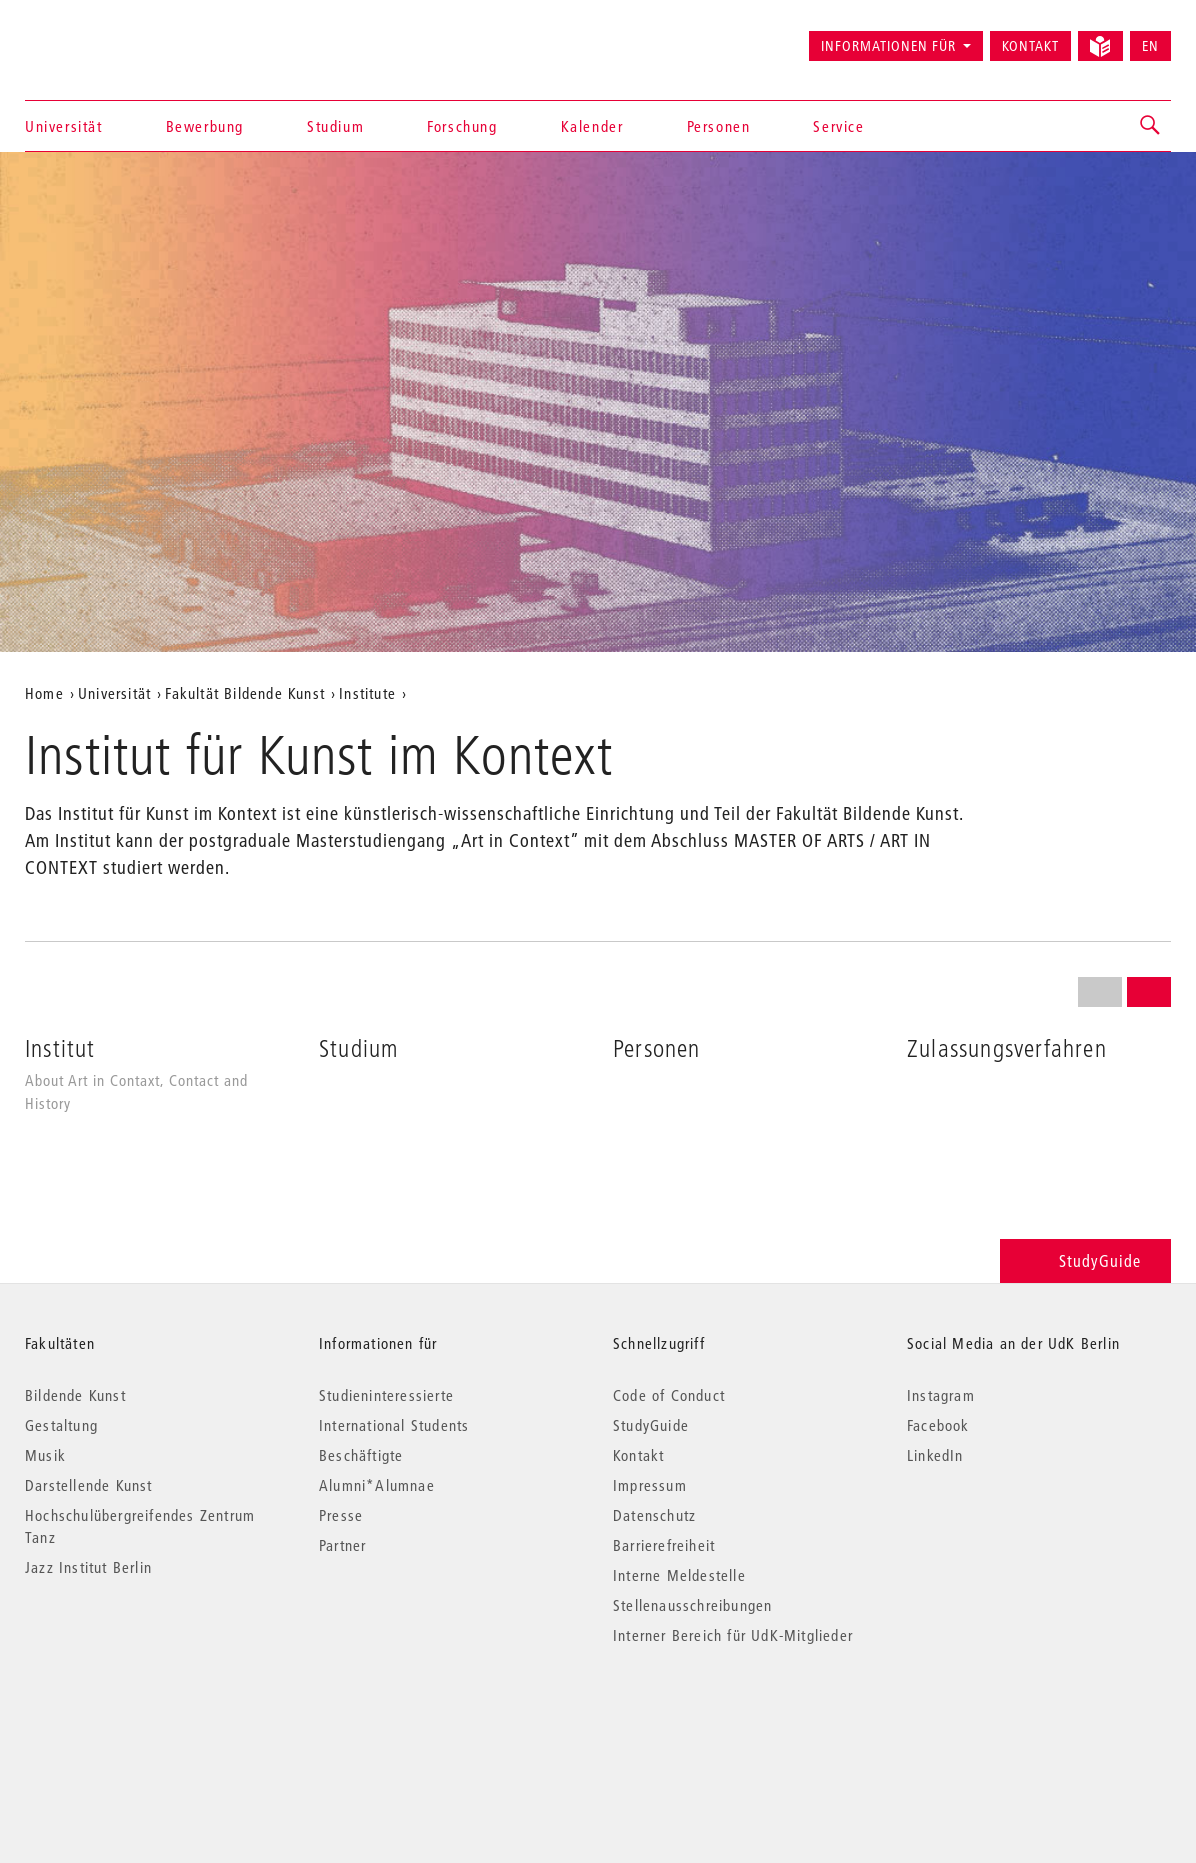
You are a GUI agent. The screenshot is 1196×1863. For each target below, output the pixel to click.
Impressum (650, 1485)
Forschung (462, 126)
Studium (335, 126)
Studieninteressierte (386, 1395)
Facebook (938, 1425)
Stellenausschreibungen (692, 1605)
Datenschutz (654, 1515)
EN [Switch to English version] (1150, 46)
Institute (367, 693)
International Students (394, 1425)
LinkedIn (935, 1455)
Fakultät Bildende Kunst (245, 693)
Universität (64, 126)
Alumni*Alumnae (377, 1485)
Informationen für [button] (888, 46)
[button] (1151, 126)
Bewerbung (205, 126)
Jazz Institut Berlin (88, 1567)
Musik (45, 1455)
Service (838, 126)
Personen (719, 126)
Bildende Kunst (75, 1395)
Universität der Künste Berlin (103, 37)
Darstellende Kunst (89, 1485)
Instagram (941, 1395)
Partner (342, 1545)
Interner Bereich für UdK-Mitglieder (733, 1635)
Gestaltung (61, 1425)
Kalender (592, 126)
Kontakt (1030, 46)
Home (44, 693)
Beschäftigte (361, 1455)
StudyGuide (1085, 1260)
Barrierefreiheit (664, 1545)
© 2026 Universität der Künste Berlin (129, 1719)
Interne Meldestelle (679, 1575)
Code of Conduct (669, 1395)
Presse (341, 1515)
